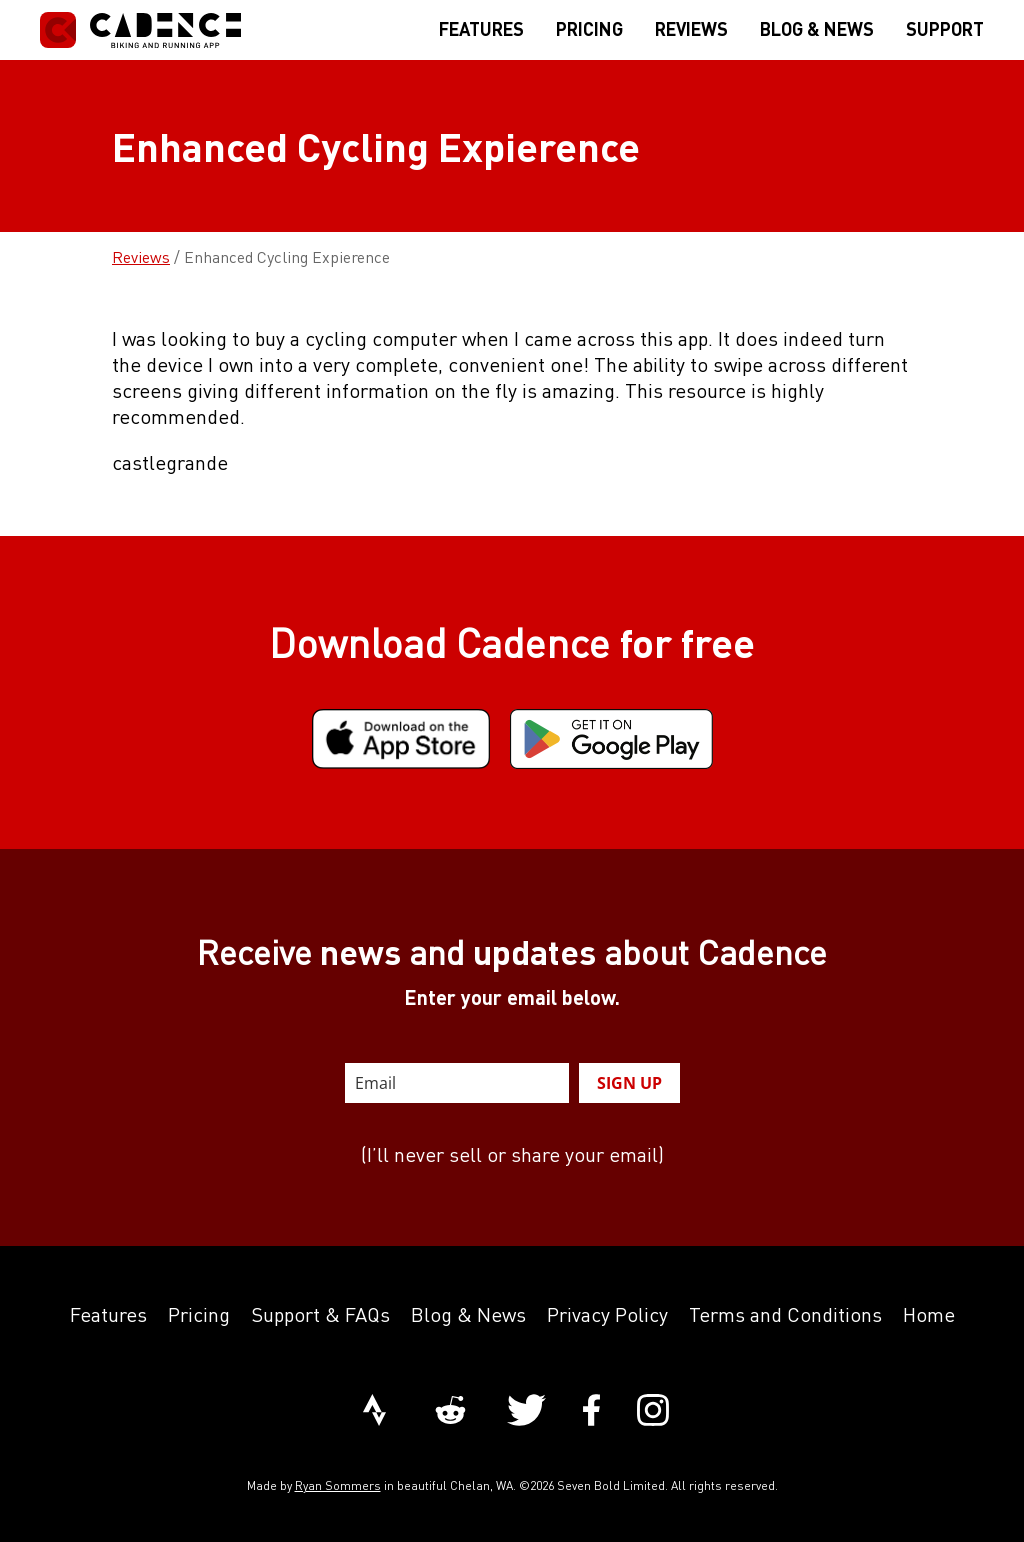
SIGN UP (629, 1083)
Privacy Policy (607, 1314)
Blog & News (468, 1314)
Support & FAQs (320, 1314)
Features (108, 1314)
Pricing (199, 1314)
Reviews (141, 257)
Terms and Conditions (785, 1314)
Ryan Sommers (338, 1485)
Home (929, 1314)
